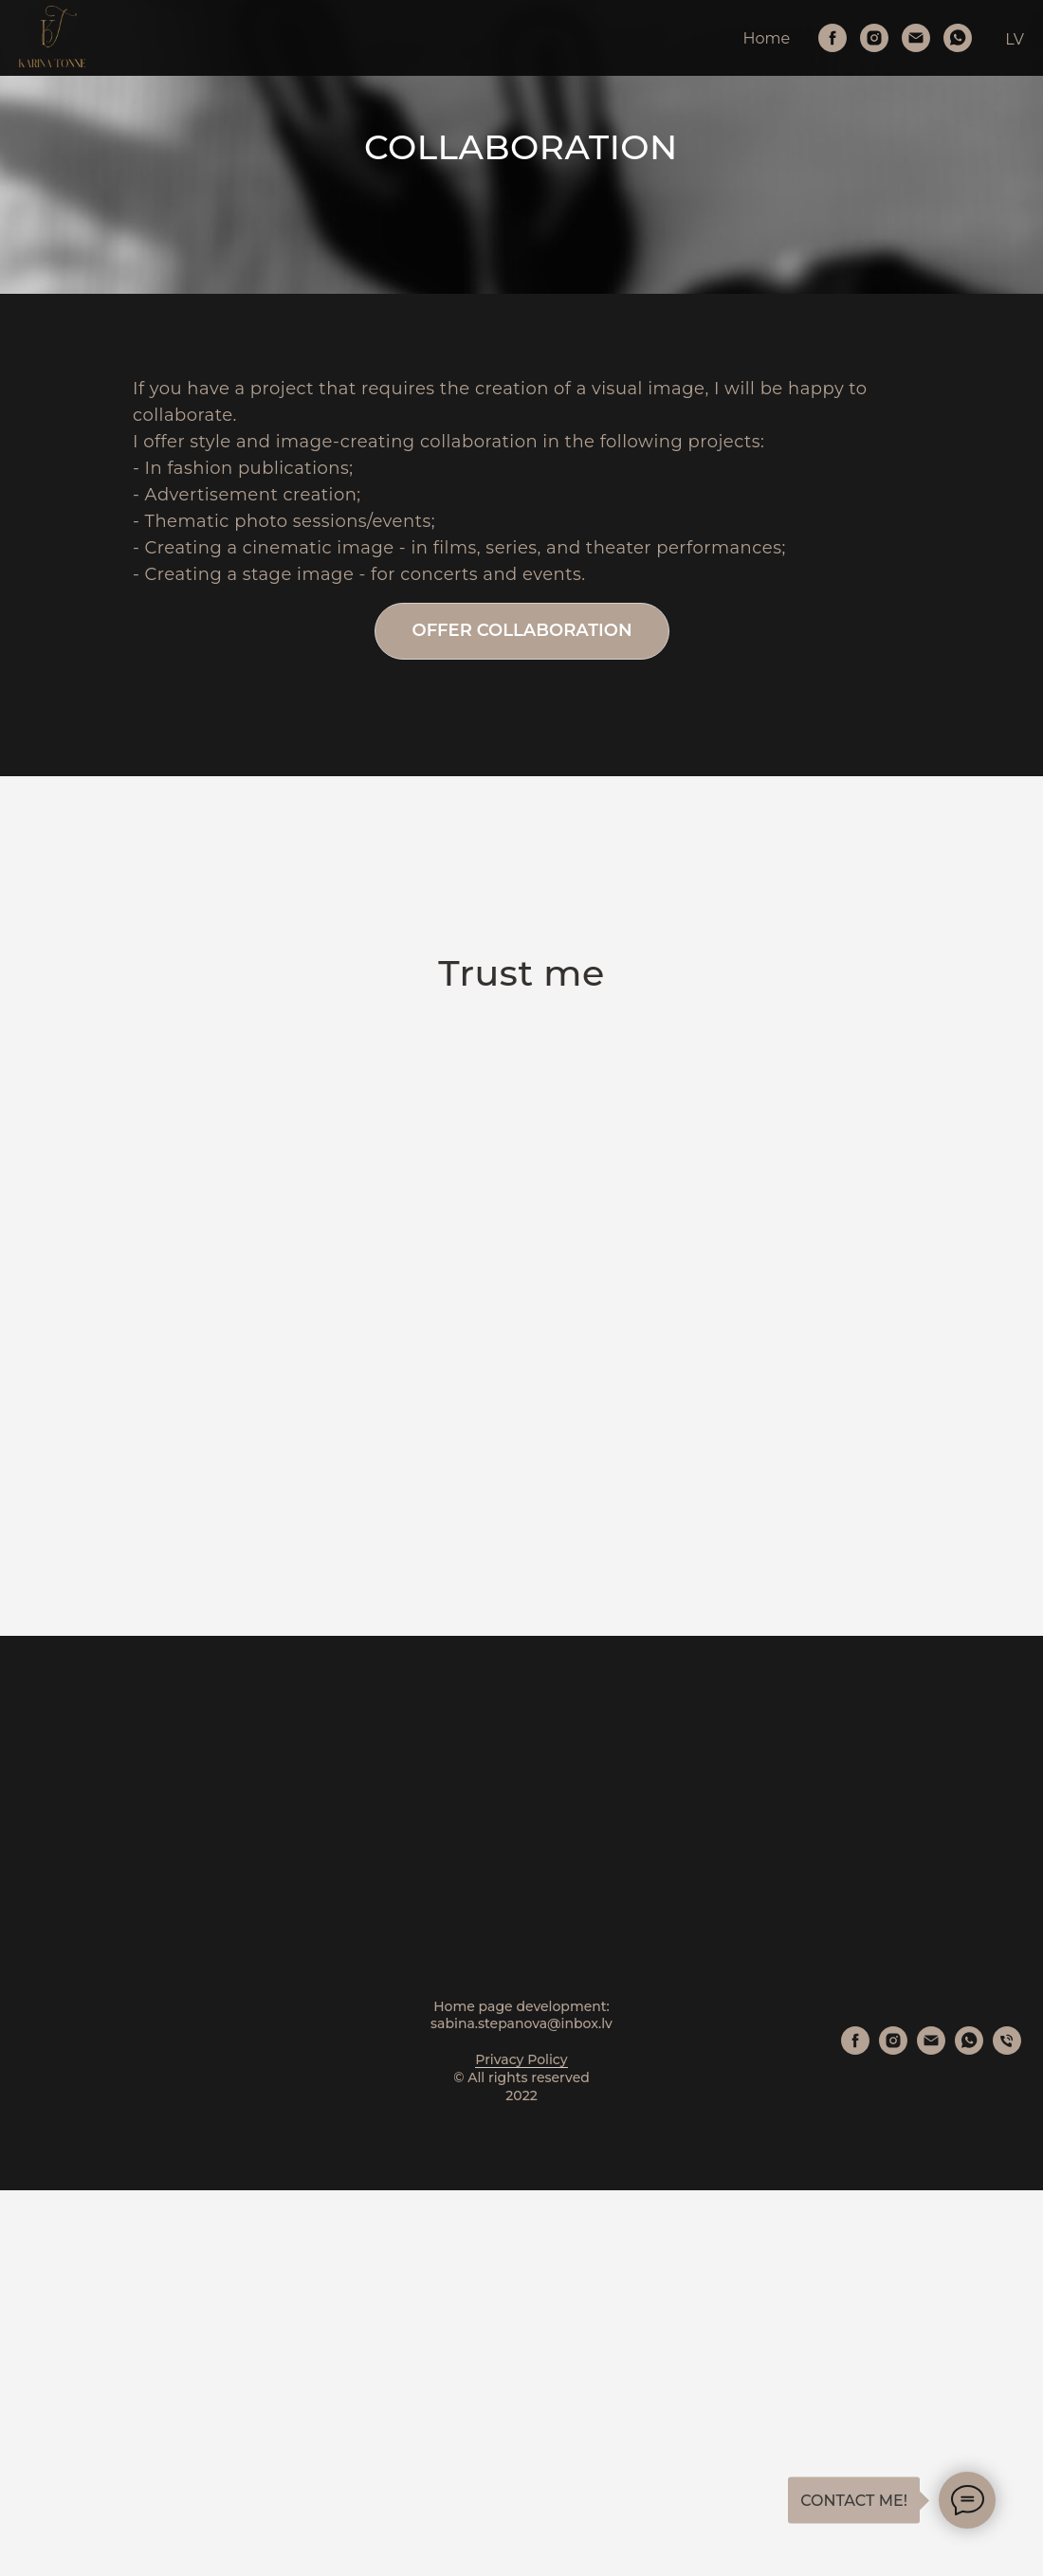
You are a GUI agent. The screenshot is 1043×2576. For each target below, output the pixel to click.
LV (1014, 39)
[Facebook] (832, 38)
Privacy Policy (521, 2445)
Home (767, 38)
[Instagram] (874, 38)
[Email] (916, 38)
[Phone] (1007, 2435)
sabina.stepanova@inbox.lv (521, 2410)
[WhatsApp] (957, 38)
